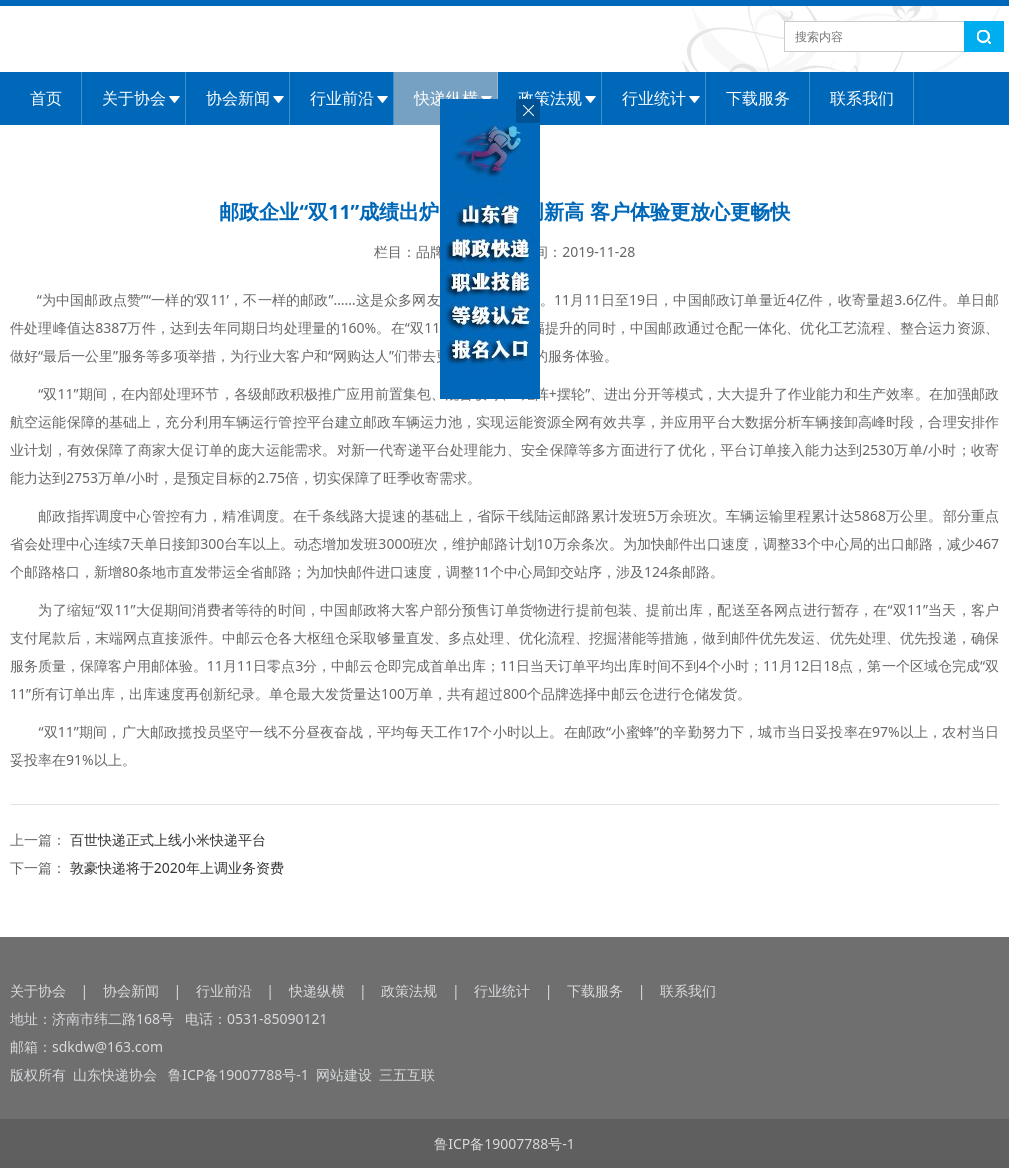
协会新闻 (238, 98)
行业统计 (654, 98)
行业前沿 (342, 98)
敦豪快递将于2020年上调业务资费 (177, 867)
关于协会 (134, 98)
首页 (46, 98)
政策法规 (550, 98)
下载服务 (758, 98)
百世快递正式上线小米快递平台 (168, 839)
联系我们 (862, 98)
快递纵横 (317, 990)
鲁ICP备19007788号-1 (241, 1074)
